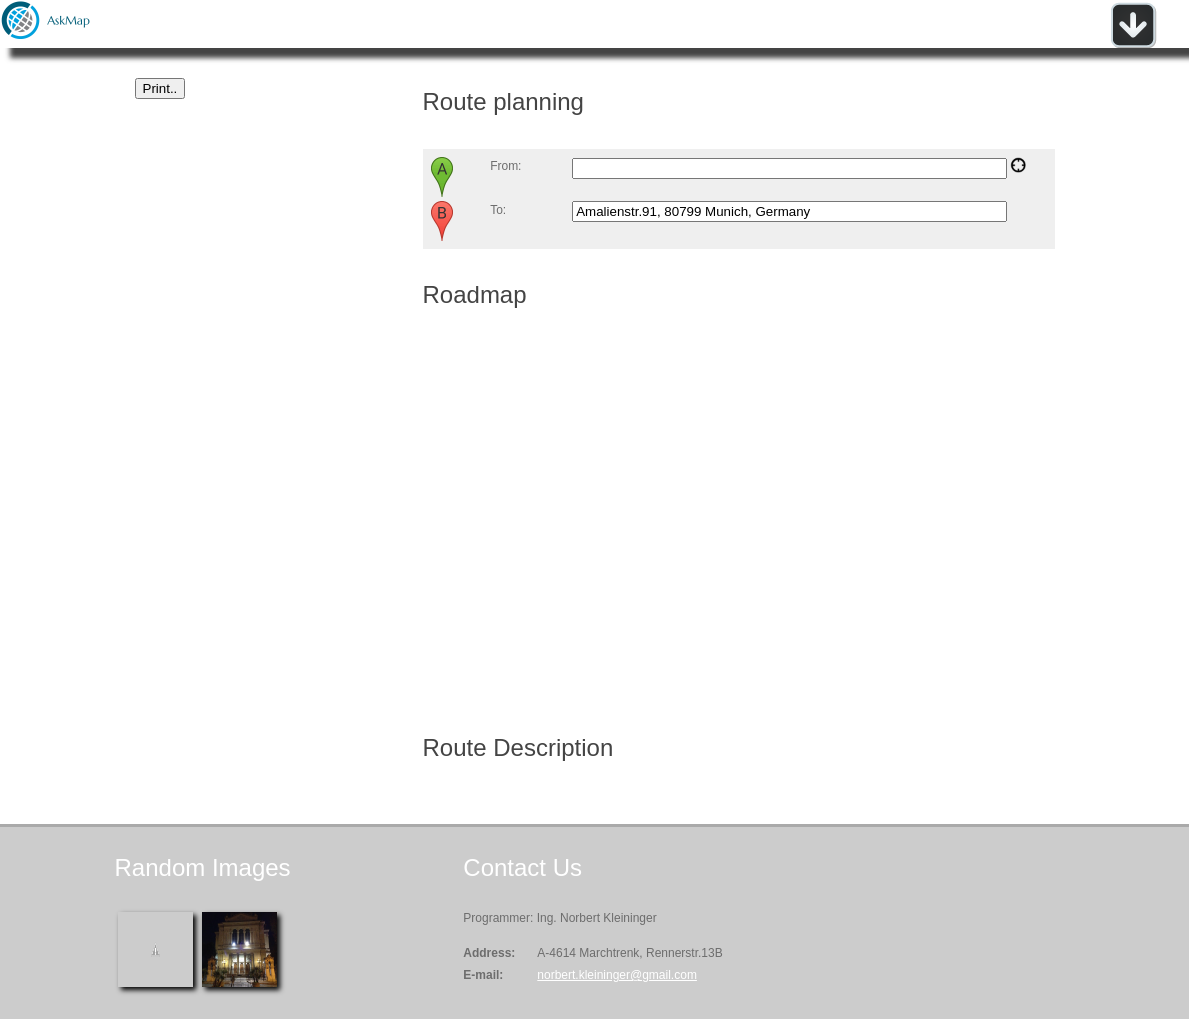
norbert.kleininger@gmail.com (617, 975)
